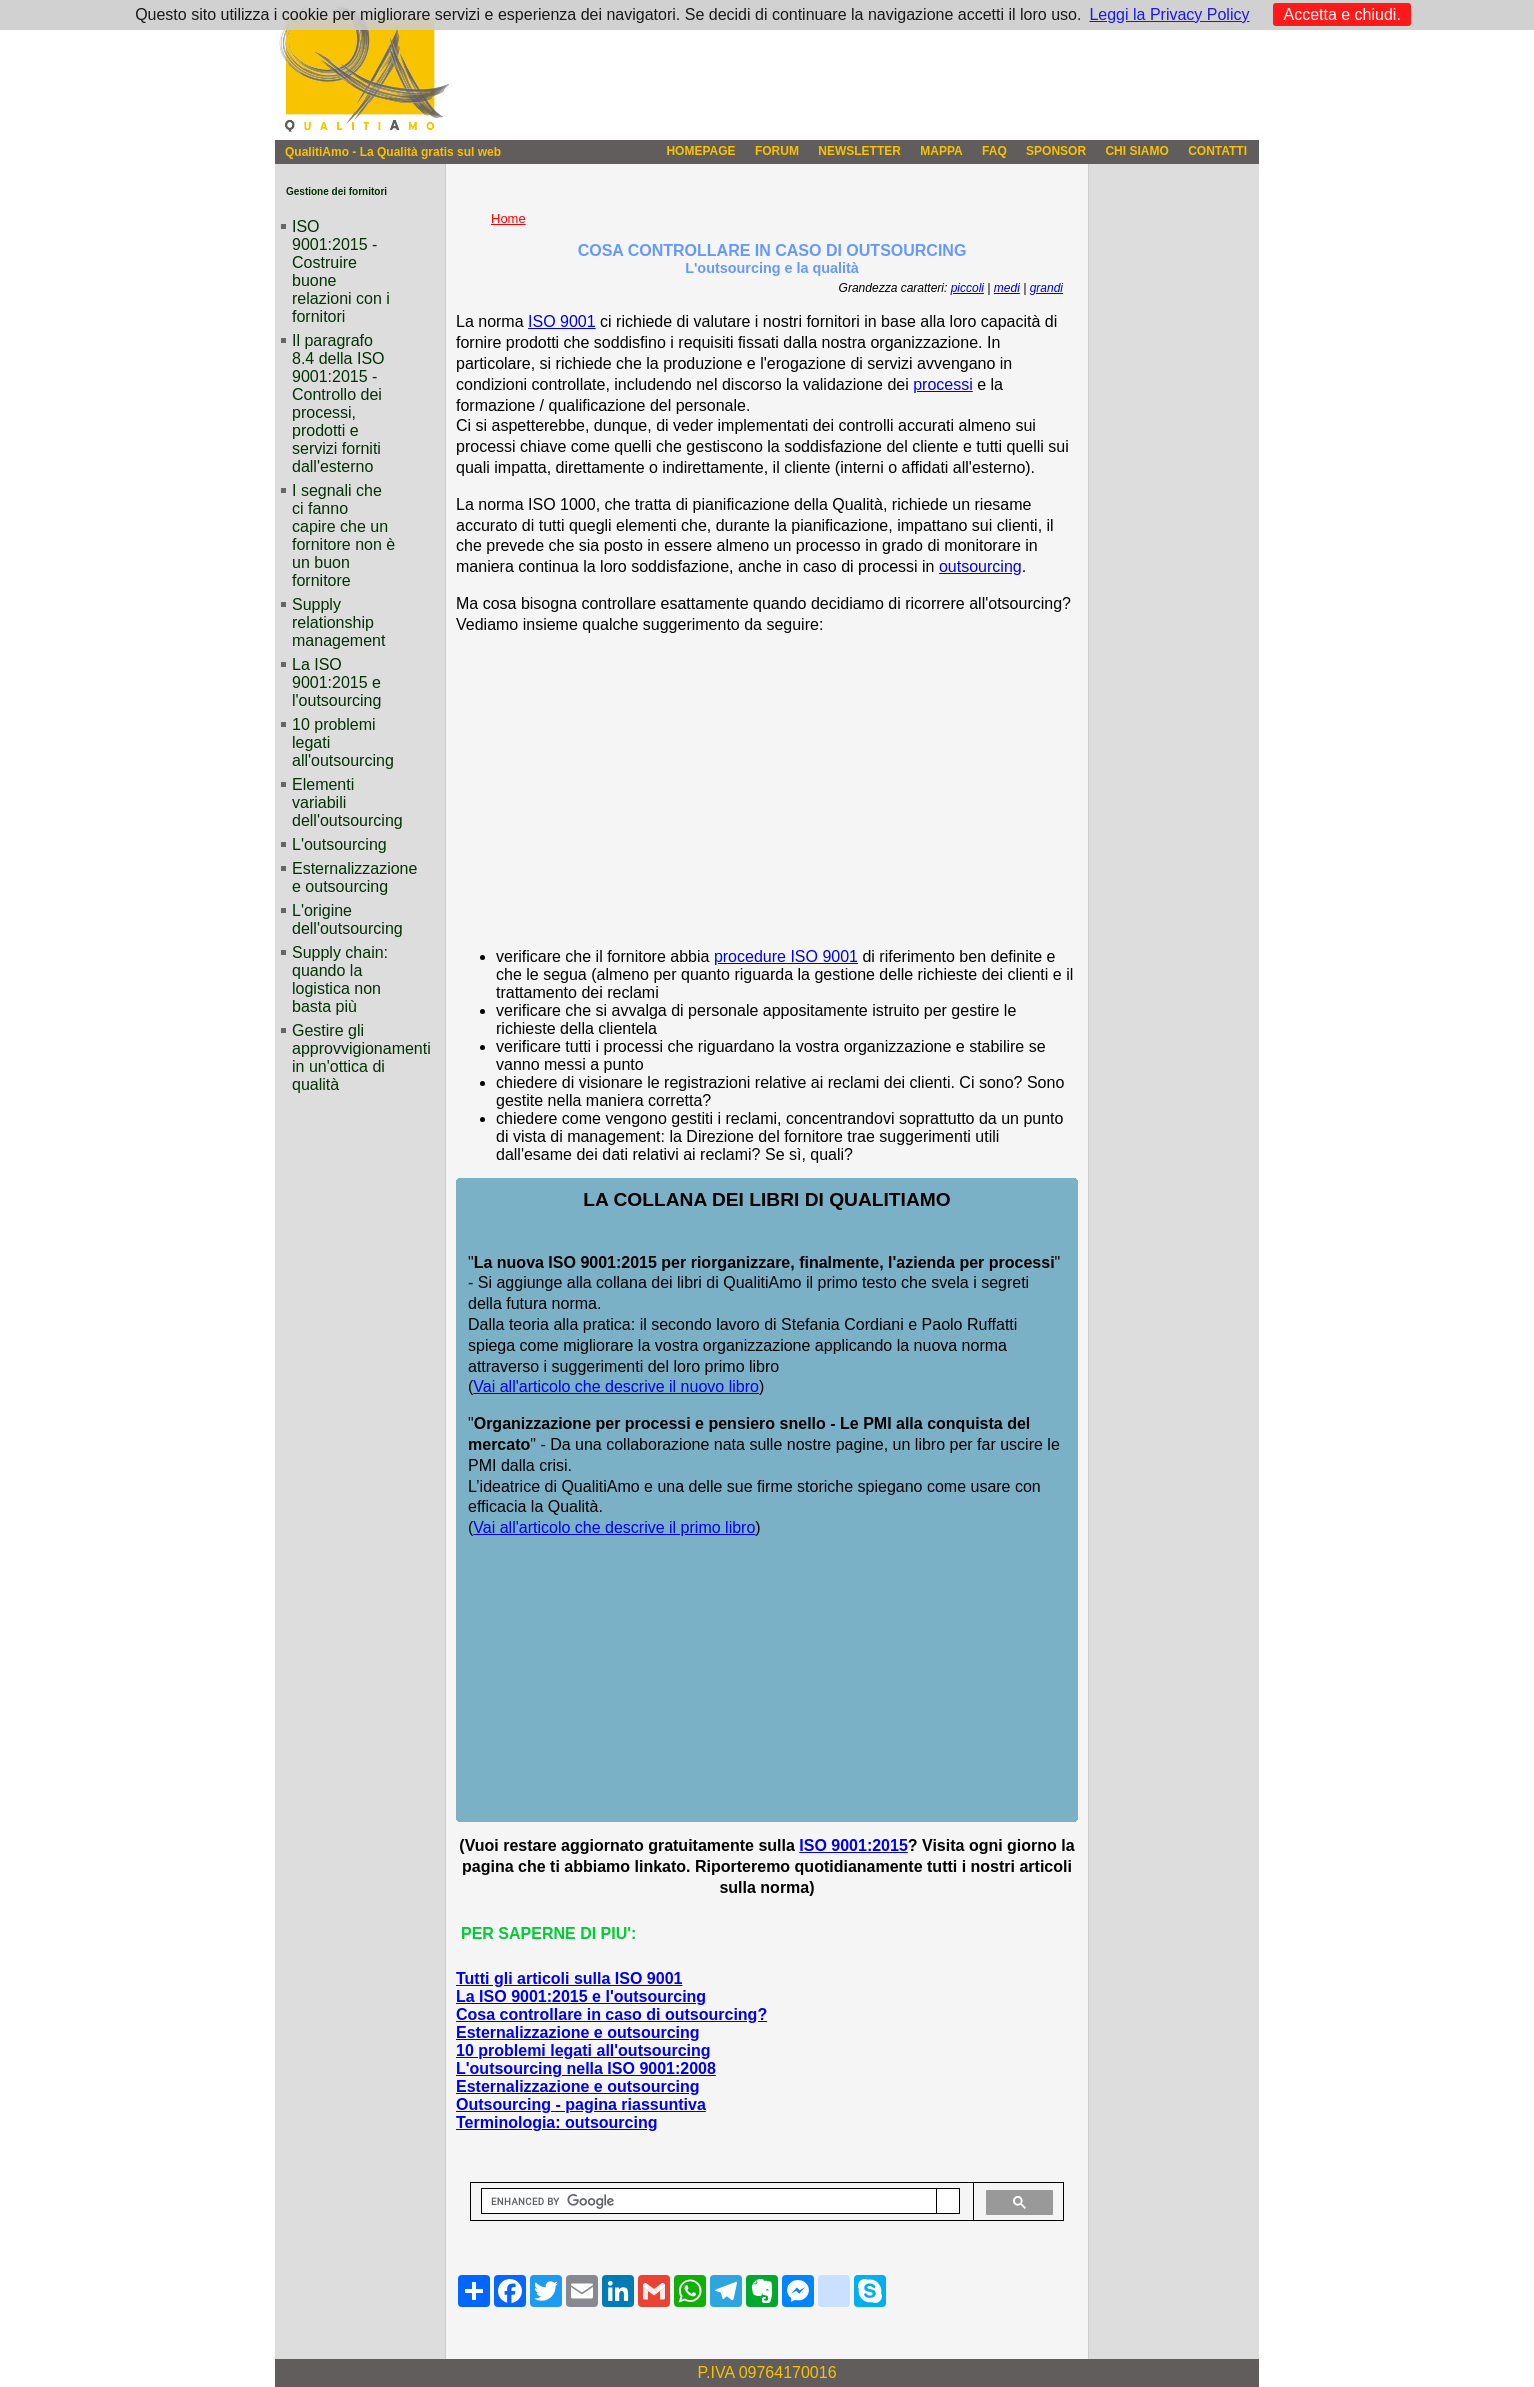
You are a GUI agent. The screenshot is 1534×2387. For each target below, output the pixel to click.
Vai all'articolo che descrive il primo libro (614, 1527)
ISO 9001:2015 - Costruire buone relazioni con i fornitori (341, 271)
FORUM (777, 151)
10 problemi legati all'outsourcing (583, 2050)
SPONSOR (1056, 151)
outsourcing (980, 566)
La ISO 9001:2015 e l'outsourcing (581, 1996)
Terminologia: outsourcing (556, 2122)
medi (1007, 288)
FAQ (994, 151)
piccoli (967, 288)
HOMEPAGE (700, 151)
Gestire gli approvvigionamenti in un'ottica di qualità (344, 1057)
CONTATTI (1217, 151)
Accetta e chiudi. (1341, 14)
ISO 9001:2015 (853, 1845)
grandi (1046, 288)
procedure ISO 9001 (786, 956)
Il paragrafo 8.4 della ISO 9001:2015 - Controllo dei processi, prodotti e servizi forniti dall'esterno (338, 403)
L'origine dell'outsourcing (344, 919)
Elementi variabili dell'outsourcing (344, 802)
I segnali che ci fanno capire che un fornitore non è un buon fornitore (343, 535)
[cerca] (709, 2201)
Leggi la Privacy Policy (1169, 14)
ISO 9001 (562, 321)
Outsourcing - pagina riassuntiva (581, 2104)
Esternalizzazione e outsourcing (578, 2032)
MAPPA (941, 151)
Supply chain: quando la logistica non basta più (340, 979)
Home (508, 218)
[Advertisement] (767, 792)
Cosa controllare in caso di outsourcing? (611, 2014)
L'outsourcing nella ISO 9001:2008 (586, 2068)
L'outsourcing (339, 844)
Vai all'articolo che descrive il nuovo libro (616, 1386)
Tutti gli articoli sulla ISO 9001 (569, 1978)
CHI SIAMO (1136, 151)
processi (943, 384)
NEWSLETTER (859, 151)
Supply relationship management (338, 622)
